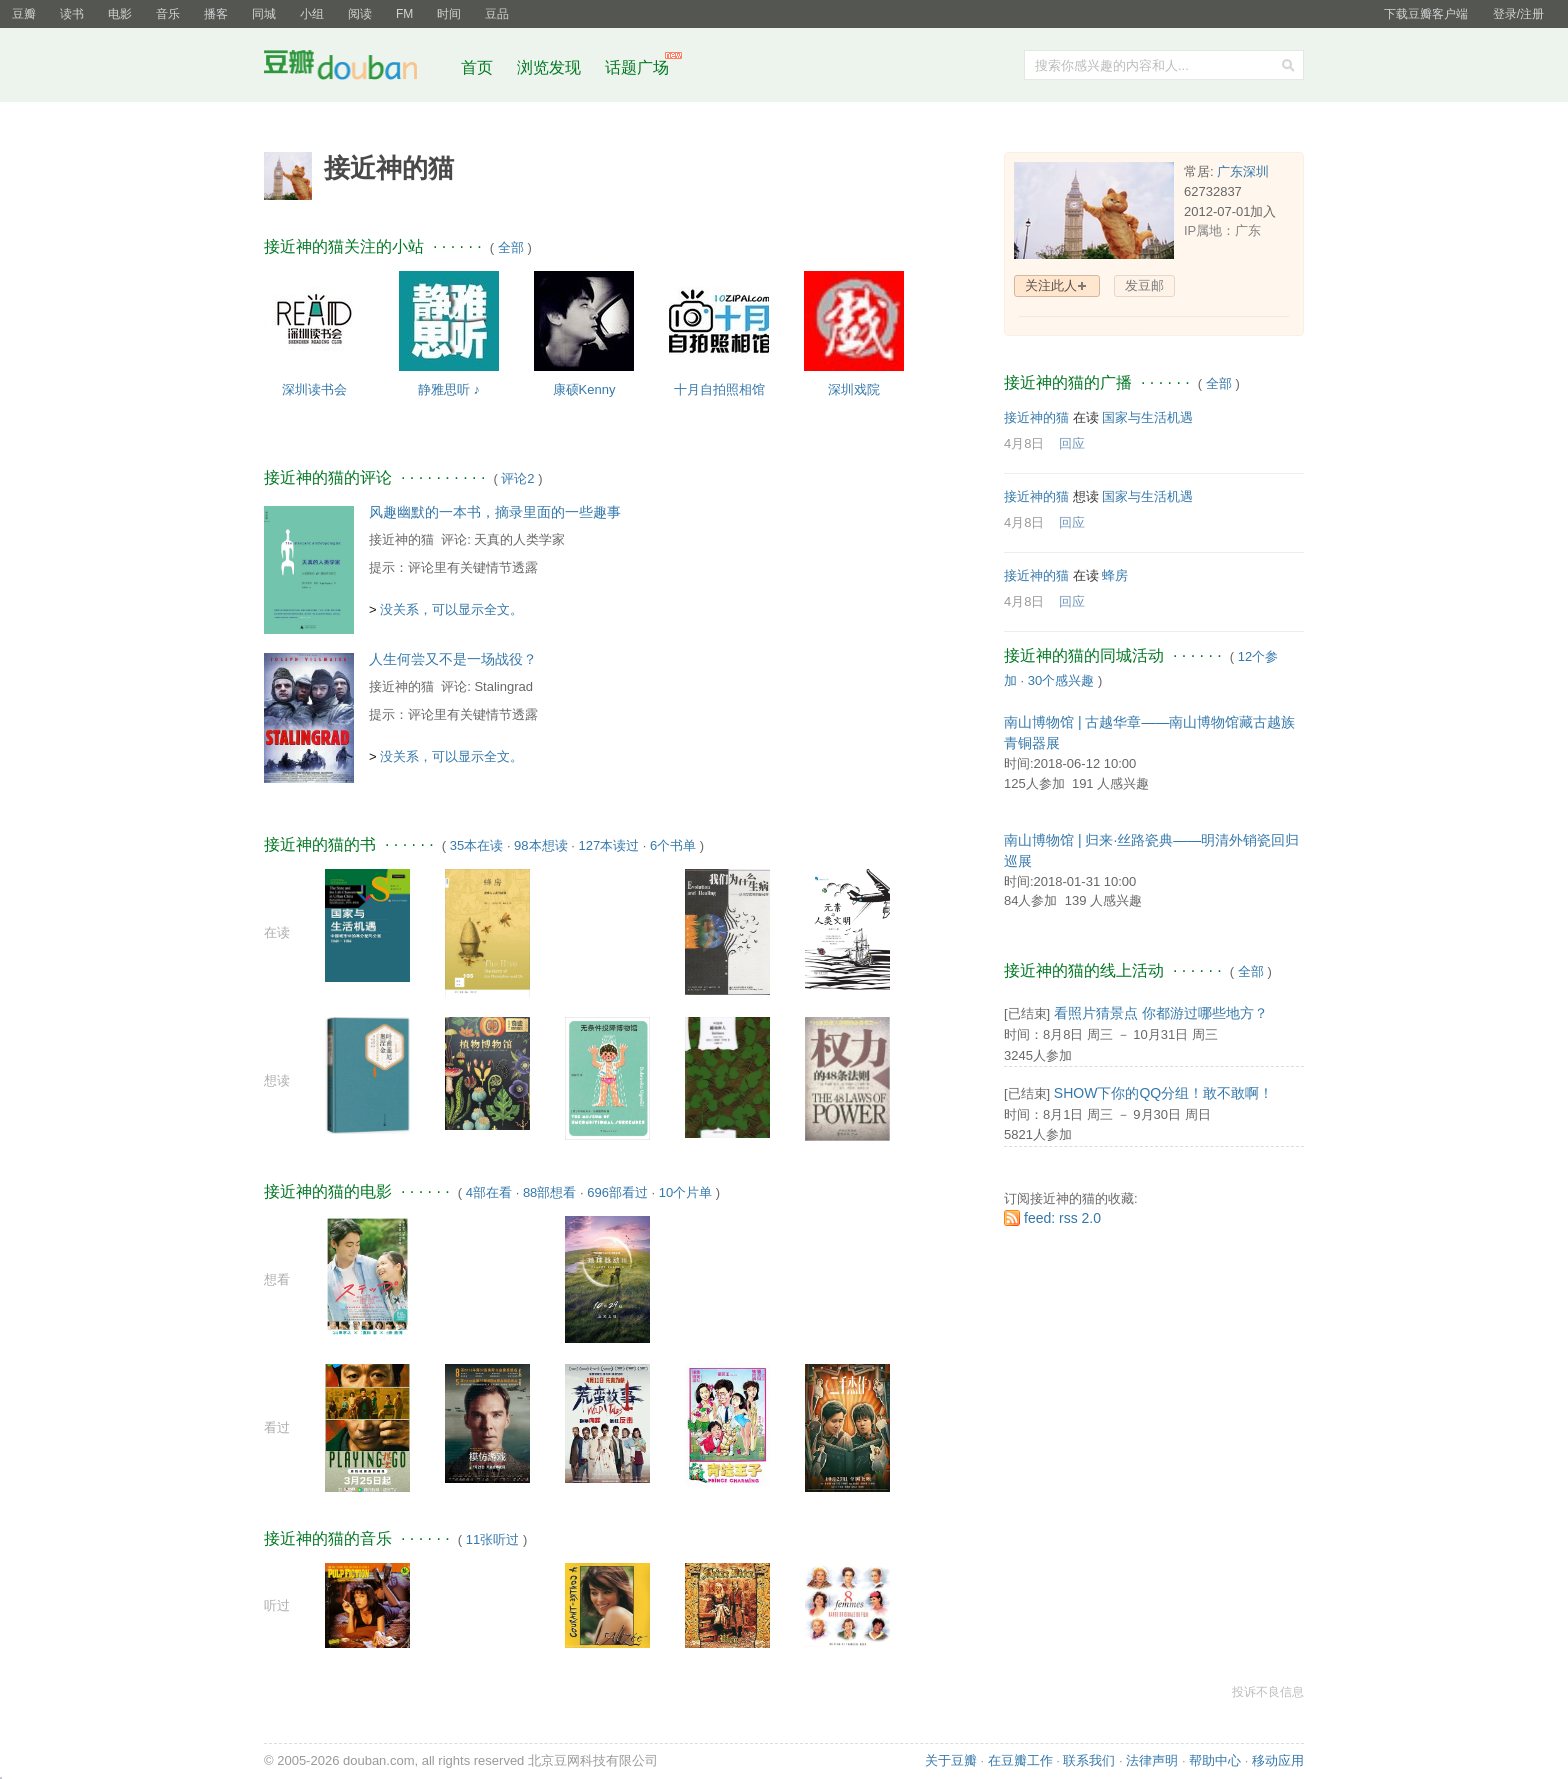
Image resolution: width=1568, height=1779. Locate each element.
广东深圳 (1243, 171)
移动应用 (1278, 1760)
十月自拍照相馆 (719, 389)
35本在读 (476, 845)
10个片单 (685, 1192)
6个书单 (673, 845)
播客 (216, 14)
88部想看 (549, 1192)
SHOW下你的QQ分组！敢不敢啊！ (1163, 1093)
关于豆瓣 (951, 1760)
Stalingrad (503, 686)
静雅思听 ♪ (449, 389)
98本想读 (540, 845)
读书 (72, 14)
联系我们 (1089, 1760)
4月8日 (1024, 443)
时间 (449, 14)
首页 (477, 67)
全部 (511, 247)
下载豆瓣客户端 (1426, 14)
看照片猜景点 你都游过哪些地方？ (1161, 1013)
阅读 (360, 14)
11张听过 (492, 1539)
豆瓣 (24, 14)
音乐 (168, 14)
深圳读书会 (314, 389)
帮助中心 (1215, 1760)
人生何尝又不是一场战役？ (453, 659)
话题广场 (637, 67)
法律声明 (1152, 1760)
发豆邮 (1144, 285)
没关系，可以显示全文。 (451, 609)
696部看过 (617, 1192)
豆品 (497, 14)
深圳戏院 (854, 389)
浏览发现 (551, 67)
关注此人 (1051, 285)
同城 (264, 14)
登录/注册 (1518, 14)
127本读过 (608, 845)
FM (404, 14)
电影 (120, 14)
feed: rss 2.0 (1062, 1218)
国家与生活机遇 (1147, 417)
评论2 (517, 478)
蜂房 (1115, 575)
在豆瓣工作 (1020, 1760)
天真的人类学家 (519, 539)
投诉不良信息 (1268, 1692)
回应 (1072, 443)
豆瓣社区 (356, 68)
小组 (312, 14)
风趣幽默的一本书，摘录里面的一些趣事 (495, 512)
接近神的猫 (401, 539)
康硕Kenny (584, 389)
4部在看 (489, 1192)
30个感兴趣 (1061, 680)
